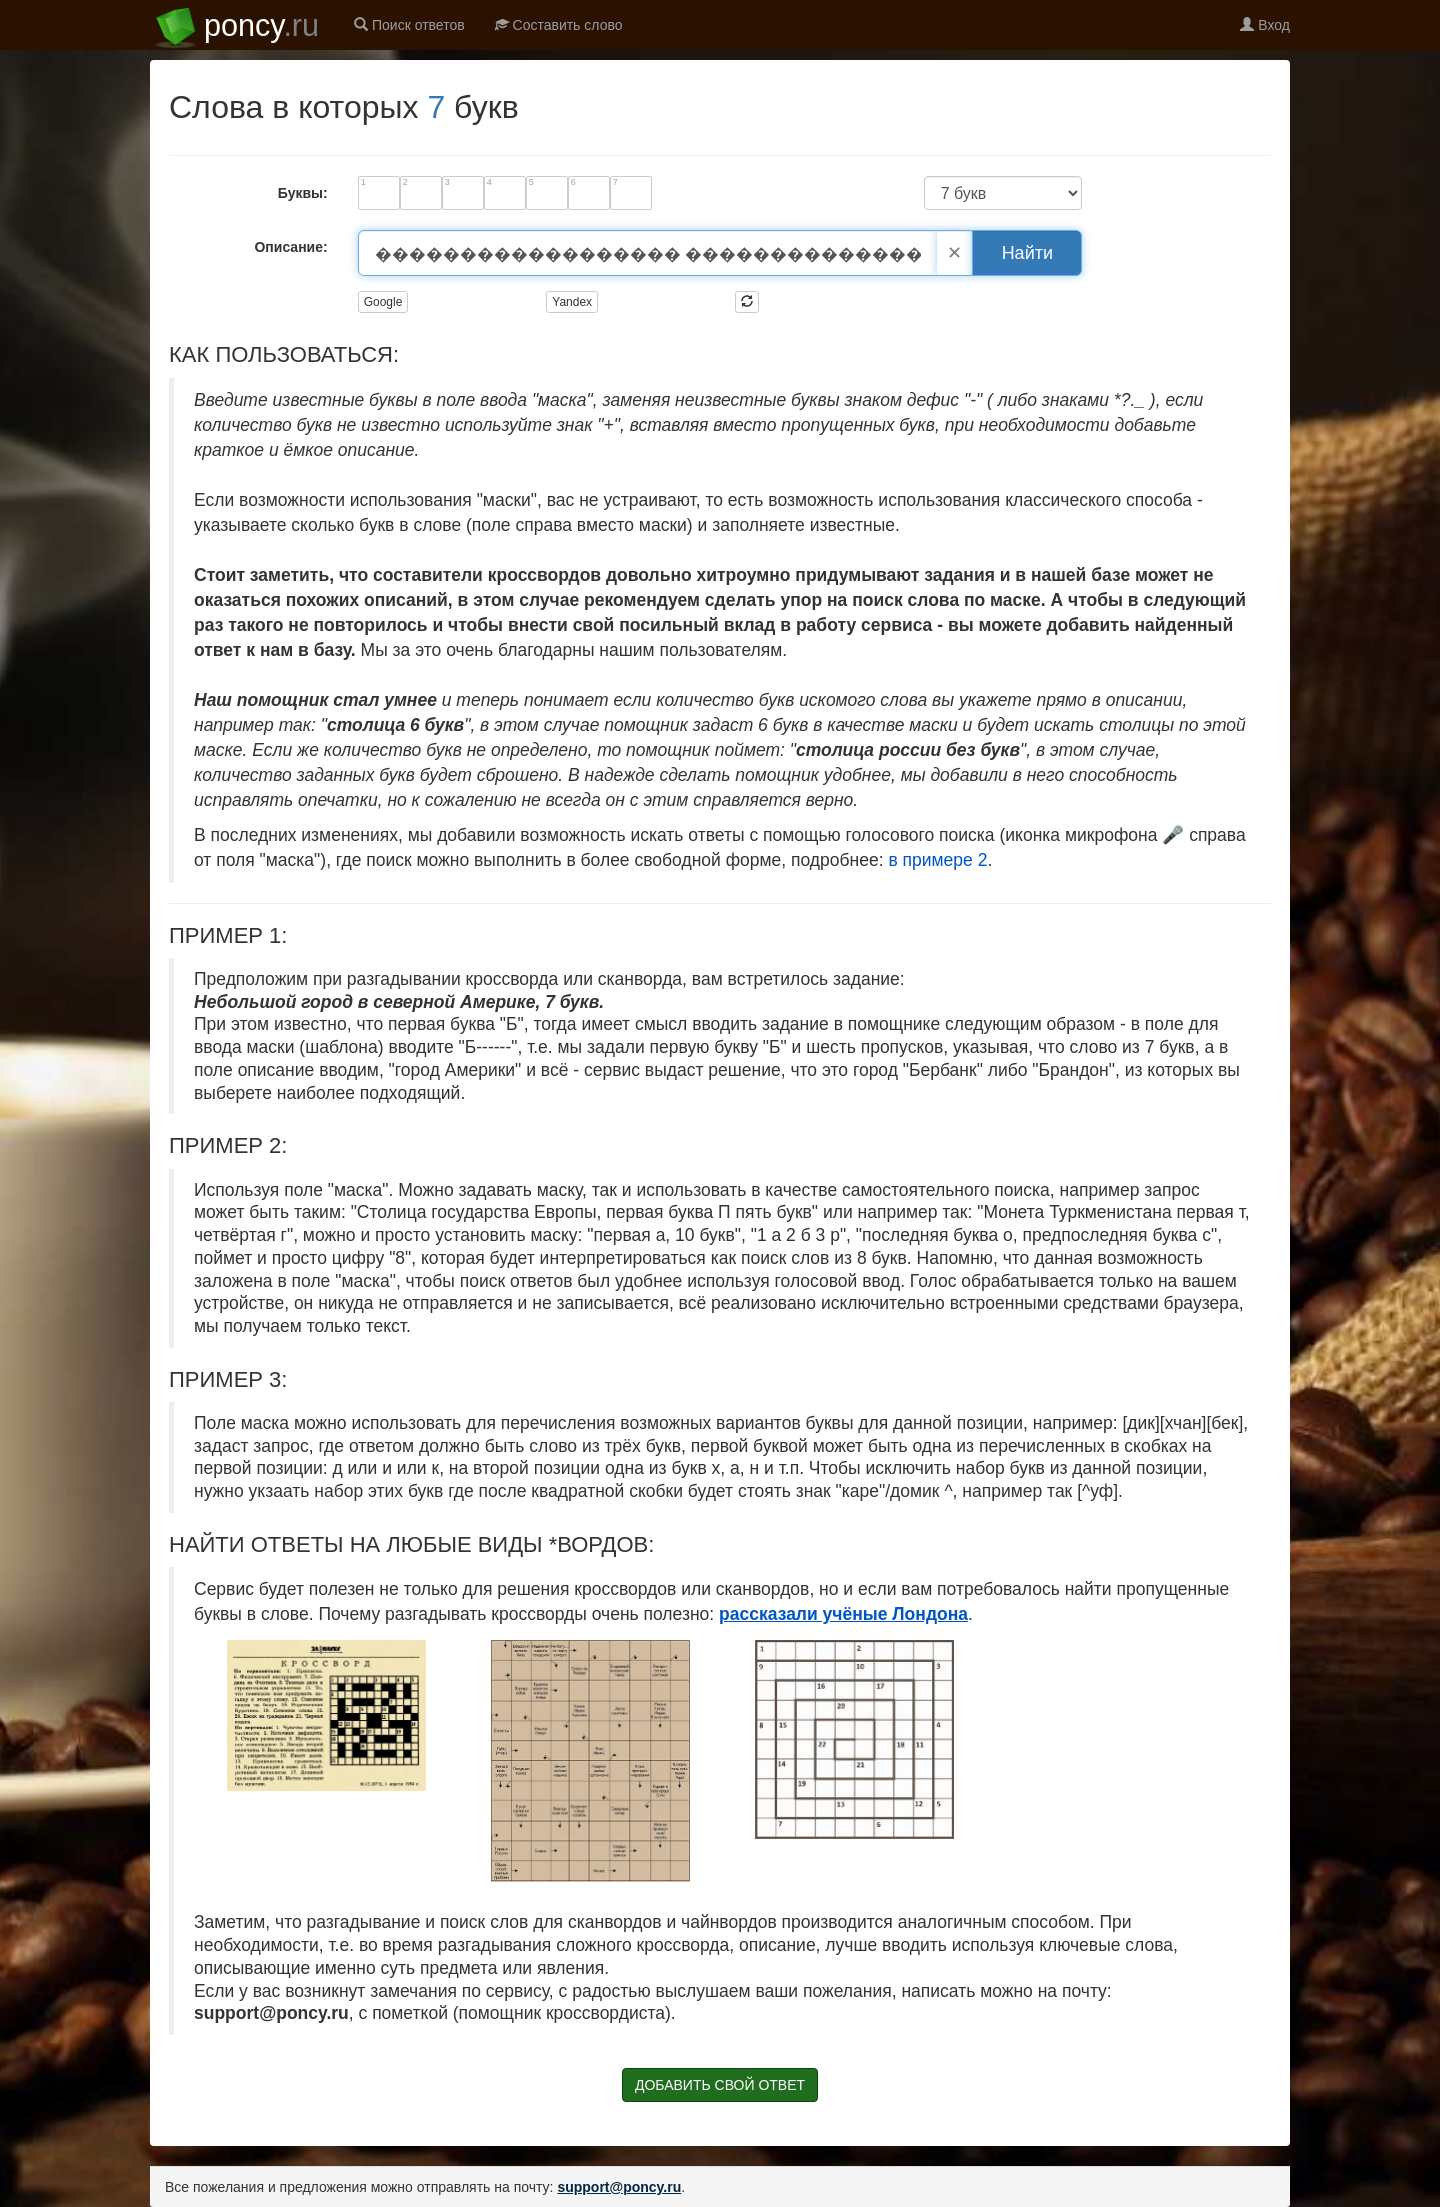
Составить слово (559, 25)
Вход (1265, 25)
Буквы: (303, 193)
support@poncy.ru (619, 2187)
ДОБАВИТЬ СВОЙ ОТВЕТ (720, 2085)
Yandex (572, 302)
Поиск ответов (409, 25)
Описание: (290, 247)
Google (383, 302)
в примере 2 (937, 860)
